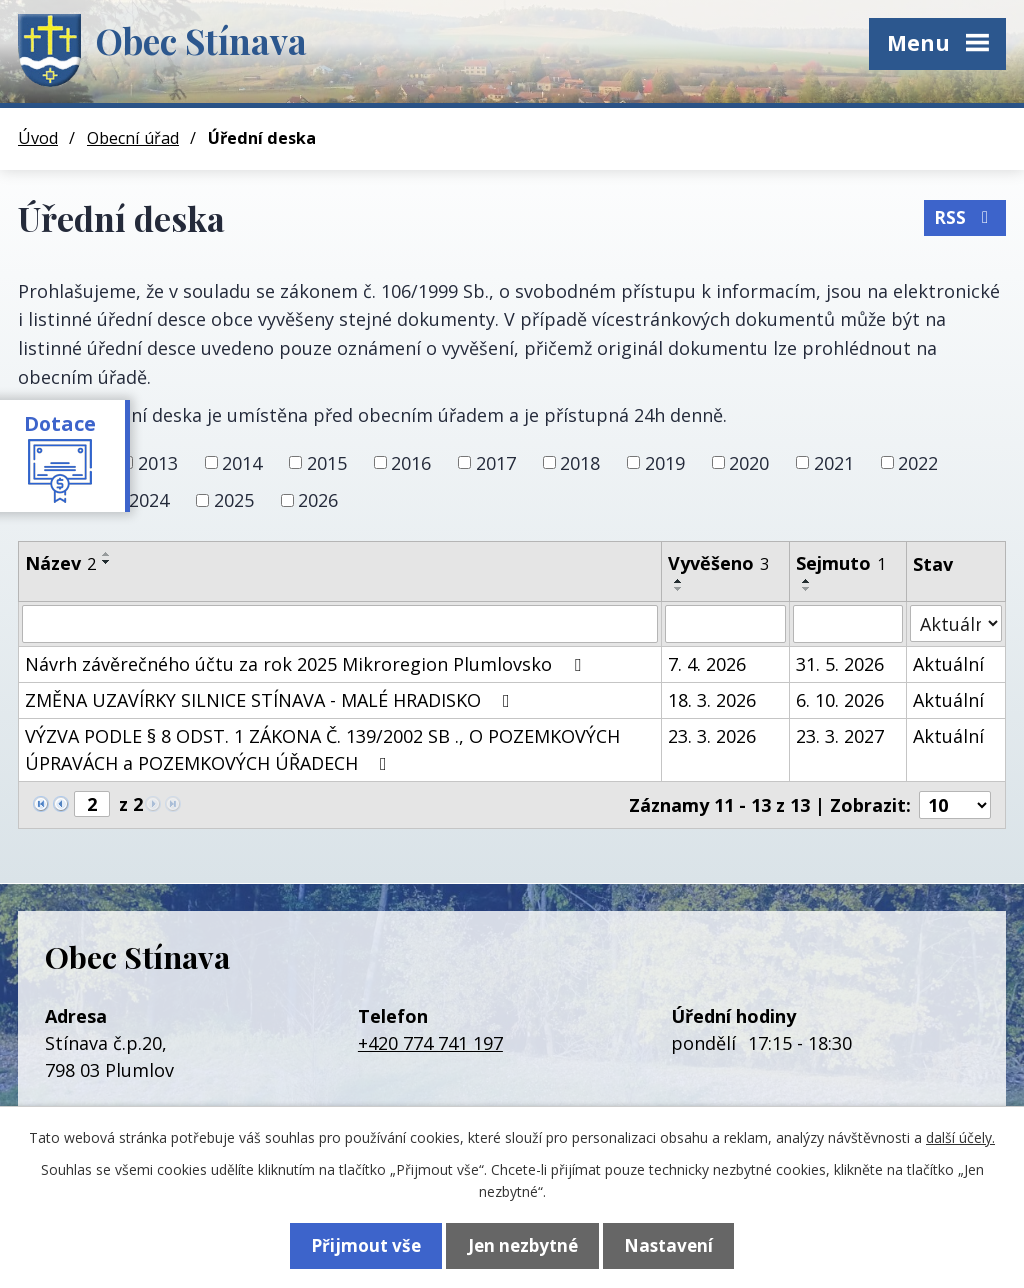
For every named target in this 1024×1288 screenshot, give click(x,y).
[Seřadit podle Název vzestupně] (107, 554)
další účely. (960, 1135)
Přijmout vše (357, 1244)
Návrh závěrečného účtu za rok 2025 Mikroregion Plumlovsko (307, 664)
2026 (318, 500)
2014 (242, 462)
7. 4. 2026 (707, 664)
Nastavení (677, 1244)
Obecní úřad (133, 138)
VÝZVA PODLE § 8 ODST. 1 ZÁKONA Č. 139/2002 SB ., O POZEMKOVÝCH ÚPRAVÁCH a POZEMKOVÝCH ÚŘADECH (322, 749)
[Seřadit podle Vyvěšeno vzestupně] (679, 581)
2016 (411, 462)
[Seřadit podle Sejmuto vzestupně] (807, 581)
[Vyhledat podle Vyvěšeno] (725, 624)
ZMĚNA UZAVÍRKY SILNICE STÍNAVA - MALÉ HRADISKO (271, 700)
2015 (327, 462)
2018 (580, 462)
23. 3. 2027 (840, 736)
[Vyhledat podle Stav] (956, 623)
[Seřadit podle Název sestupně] (107, 562)
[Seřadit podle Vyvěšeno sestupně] (679, 589)
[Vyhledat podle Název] (340, 624)
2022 (918, 462)
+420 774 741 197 (430, 1043)
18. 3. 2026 (712, 700)
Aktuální (948, 664)
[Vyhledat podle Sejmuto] (848, 624)
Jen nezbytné (523, 1244)
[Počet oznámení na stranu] (955, 805)
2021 (834, 462)
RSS (965, 214)
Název (60, 563)
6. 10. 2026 (840, 700)
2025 (234, 500)
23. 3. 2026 (712, 736)
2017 (496, 462)
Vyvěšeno (718, 563)
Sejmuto (841, 563)
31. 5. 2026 (840, 664)
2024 (149, 500)
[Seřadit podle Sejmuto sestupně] (807, 589)
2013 (158, 462)
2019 (665, 462)
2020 (749, 462)
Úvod (38, 138)
